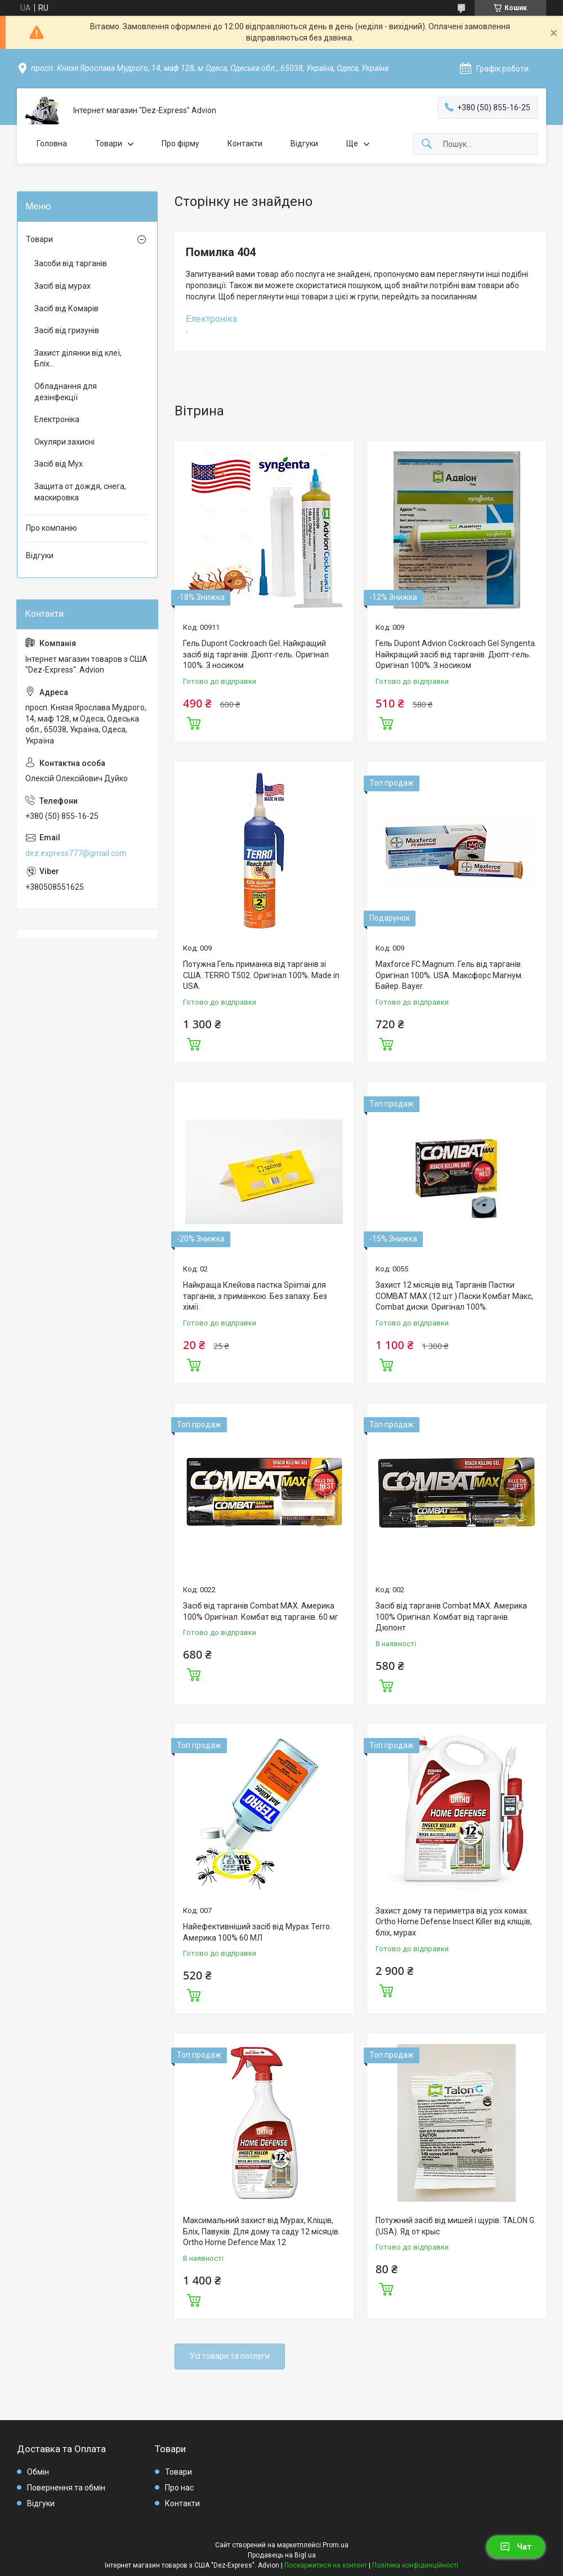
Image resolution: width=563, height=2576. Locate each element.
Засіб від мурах (62, 285)
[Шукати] (427, 144)
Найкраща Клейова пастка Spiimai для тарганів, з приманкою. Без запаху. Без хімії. (255, 1295)
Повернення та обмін (66, 2487)
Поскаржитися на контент (325, 2565)
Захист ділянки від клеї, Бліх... (78, 358)
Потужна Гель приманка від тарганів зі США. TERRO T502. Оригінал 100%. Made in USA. (261, 975)
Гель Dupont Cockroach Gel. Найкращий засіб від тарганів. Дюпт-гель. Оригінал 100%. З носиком (256, 654)
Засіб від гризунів (66, 330)
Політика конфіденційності (415, 2565)
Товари (108, 143)
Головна (52, 143)
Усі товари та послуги (230, 2355)
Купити (193, 722)
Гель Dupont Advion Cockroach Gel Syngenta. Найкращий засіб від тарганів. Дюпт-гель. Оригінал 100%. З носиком (456, 654)
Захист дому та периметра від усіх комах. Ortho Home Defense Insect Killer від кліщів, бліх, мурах (454, 1921)
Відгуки (304, 143)
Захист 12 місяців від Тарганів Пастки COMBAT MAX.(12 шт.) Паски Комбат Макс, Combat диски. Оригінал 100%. (454, 1295)
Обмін (38, 2471)
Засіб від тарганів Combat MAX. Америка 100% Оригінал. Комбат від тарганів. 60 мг (260, 1611)
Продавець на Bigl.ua (282, 2555)
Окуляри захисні (64, 441)
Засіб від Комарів (66, 308)
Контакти (244, 143)
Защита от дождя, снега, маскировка (80, 492)
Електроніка (211, 318)
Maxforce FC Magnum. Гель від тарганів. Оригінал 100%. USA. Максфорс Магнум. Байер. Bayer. (449, 975)
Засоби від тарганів (70, 263)
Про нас (179, 2487)
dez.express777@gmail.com (76, 853)
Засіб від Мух (58, 463)
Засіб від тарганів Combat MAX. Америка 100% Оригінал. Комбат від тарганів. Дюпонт (451, 1616)
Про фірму (180, 143)
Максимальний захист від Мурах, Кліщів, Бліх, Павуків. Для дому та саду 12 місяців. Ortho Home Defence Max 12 (261, 2231)
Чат (515, 2547)
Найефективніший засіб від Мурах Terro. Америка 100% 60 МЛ (257, 1932)
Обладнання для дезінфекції (65, 392)
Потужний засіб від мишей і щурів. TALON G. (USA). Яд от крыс (456, 2226)
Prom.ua (335, 2545)
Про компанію (51, 527)
